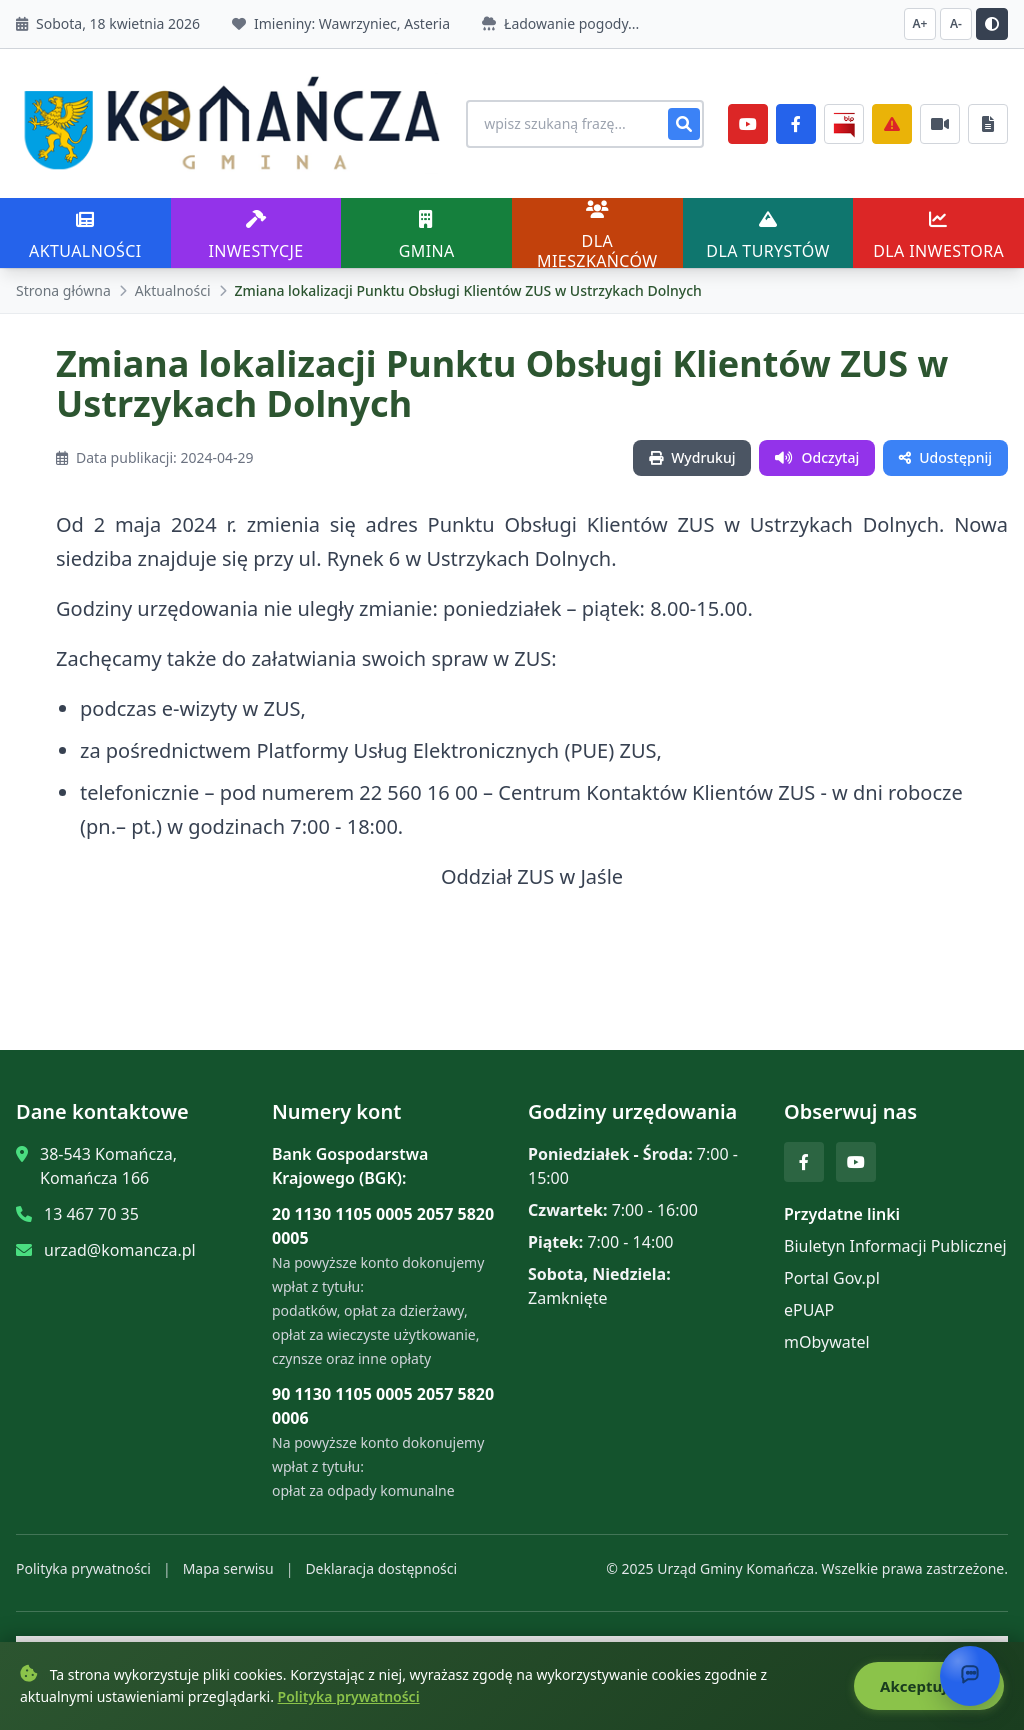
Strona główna (63, 278)
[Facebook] (796, 118)
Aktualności (173, 278)
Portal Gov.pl (832, 1266)
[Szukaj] (684, 118)
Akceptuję (925, 1687)
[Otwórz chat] (970, 1676)
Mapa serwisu (228, 1556)
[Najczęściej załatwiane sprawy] (940, 118)
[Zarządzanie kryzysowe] (892, 118)
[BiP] (844, 118)
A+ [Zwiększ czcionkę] (920, 23)
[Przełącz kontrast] (992, 24)
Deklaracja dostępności (381, 1556)
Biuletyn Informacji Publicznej (895, 1234)
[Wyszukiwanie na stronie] (560, 118)
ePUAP (809, 1298)
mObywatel (827, 1330)
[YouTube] (748, 118)
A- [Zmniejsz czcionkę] (956, 23)
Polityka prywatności (83, 1556)
